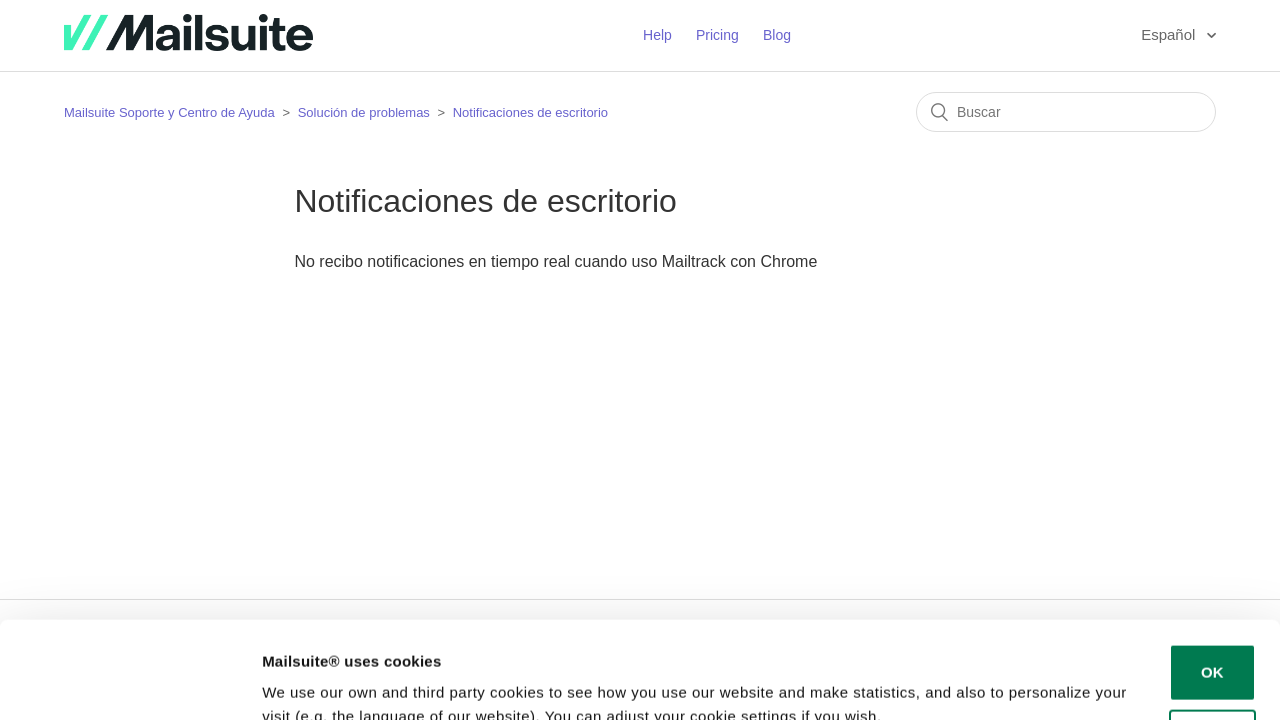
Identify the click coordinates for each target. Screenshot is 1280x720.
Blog (777, 35)
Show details (308, 680)
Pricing (717, 35)
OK (1212, 581)
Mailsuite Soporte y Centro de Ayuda (169, 112)
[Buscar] (1066, 112)
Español (1170, 34)
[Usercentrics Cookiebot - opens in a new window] (129, 681)
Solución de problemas (364, 112)
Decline (1212, 646)
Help (657, 35)
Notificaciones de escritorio (530, 112)
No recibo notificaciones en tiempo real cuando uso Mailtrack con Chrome (555, 261)
